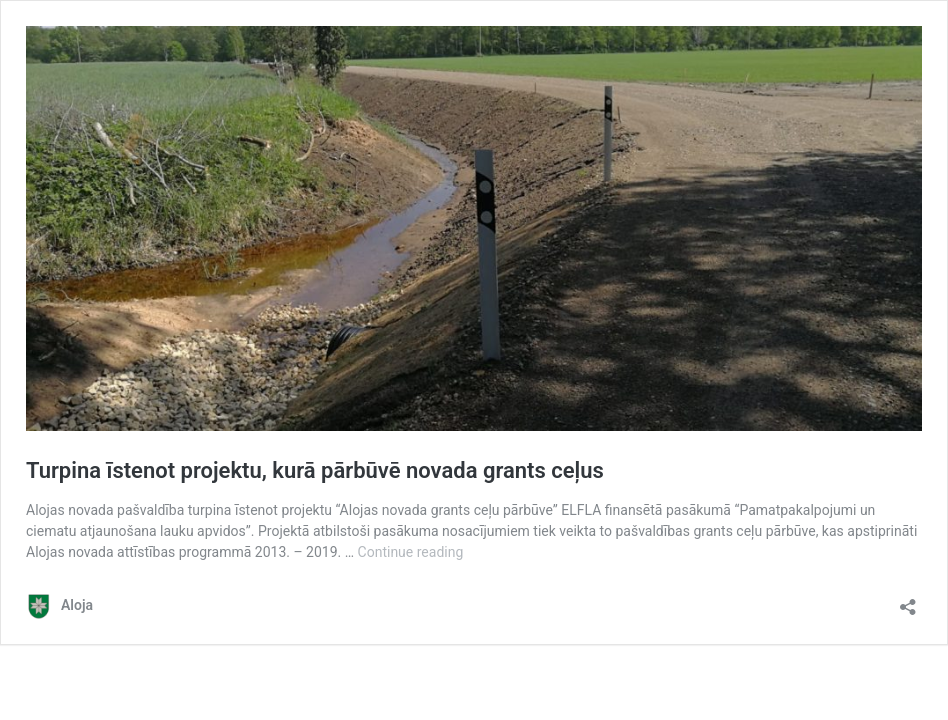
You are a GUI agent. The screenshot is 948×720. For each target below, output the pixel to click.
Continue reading (411, 552)
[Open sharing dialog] (908, 600)
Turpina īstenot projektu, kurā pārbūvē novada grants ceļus (315, 470)
